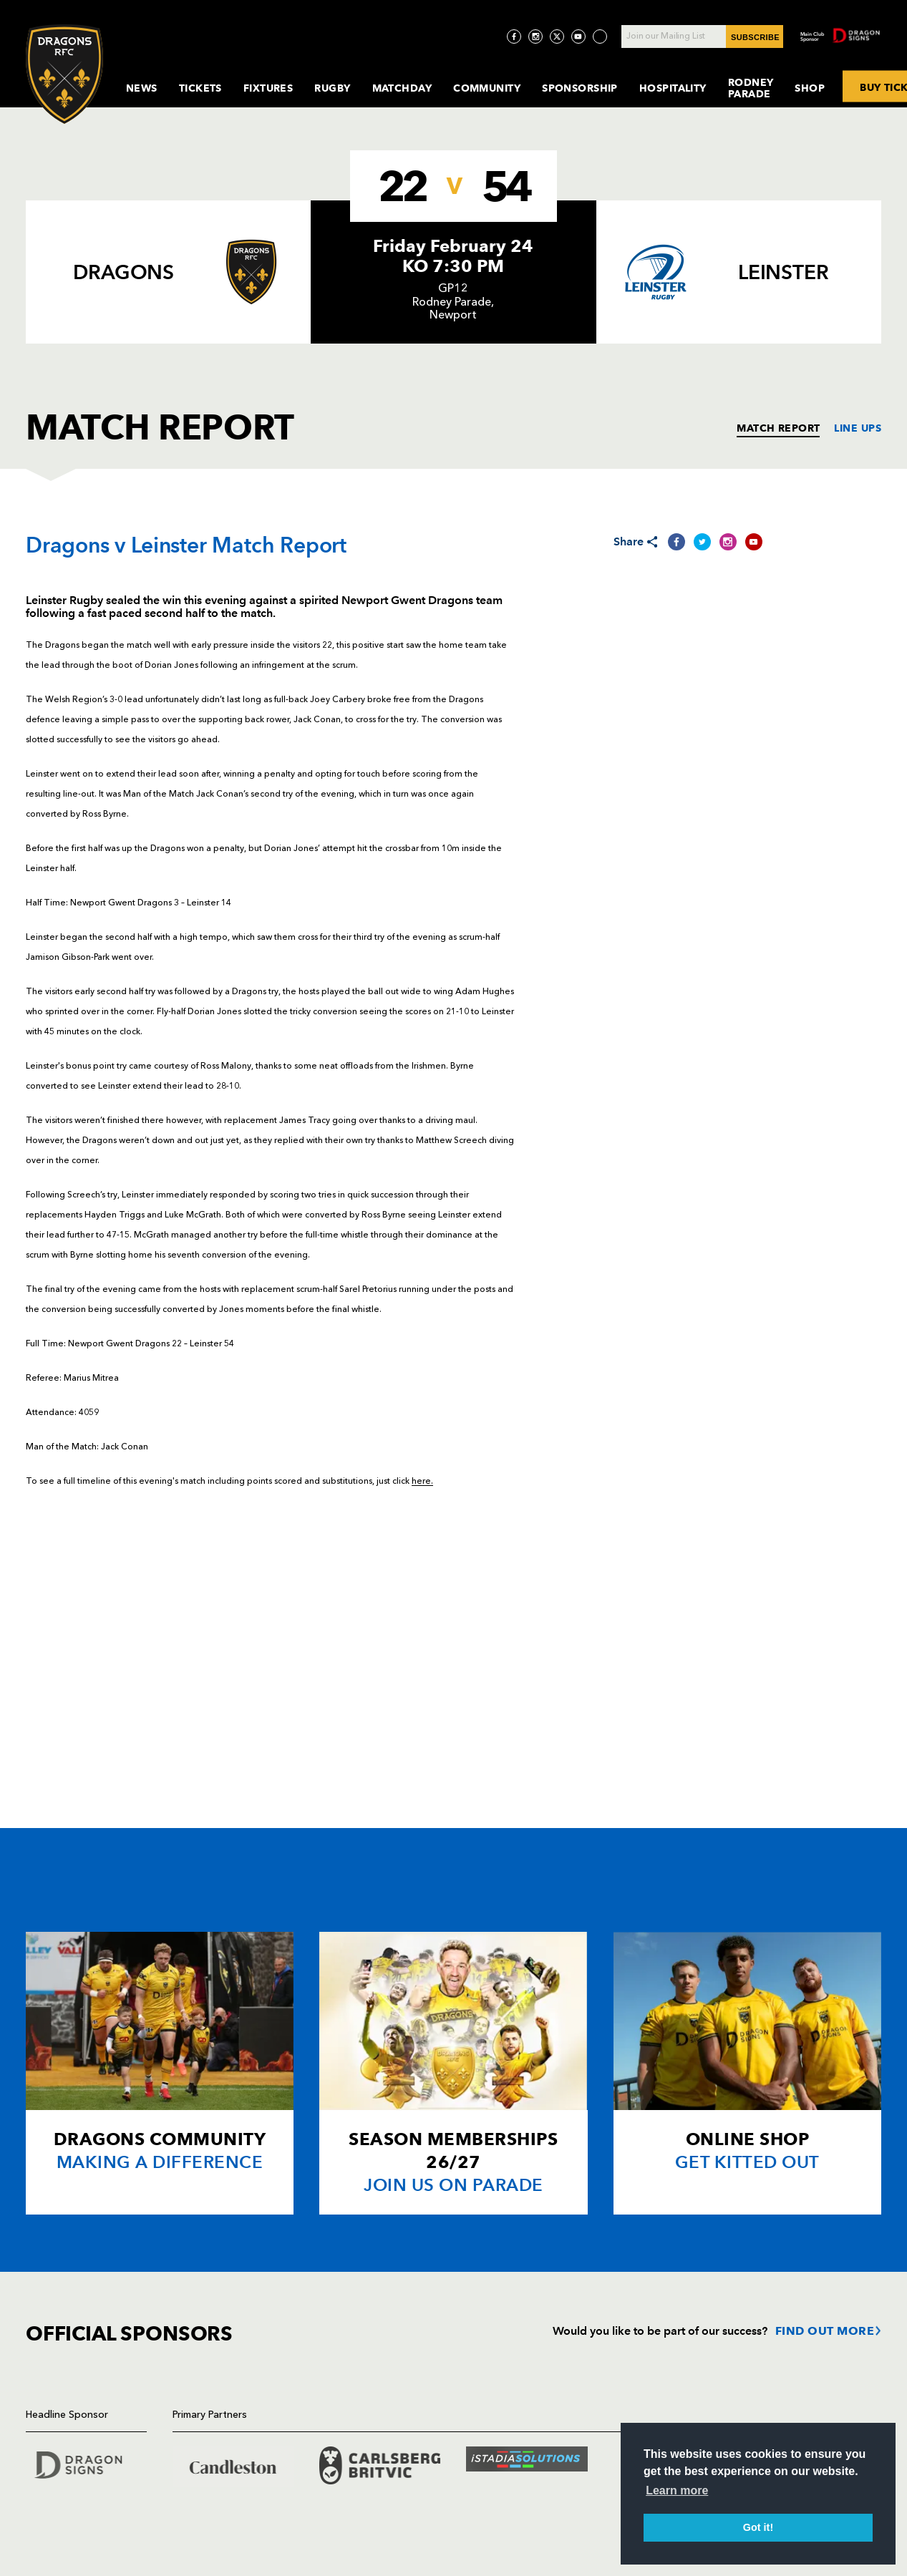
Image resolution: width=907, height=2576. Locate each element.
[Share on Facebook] (676, 541)
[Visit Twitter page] (557, 36)
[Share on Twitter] (702, 541)
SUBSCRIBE (755, 37)
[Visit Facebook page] (514, 36)
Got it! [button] (758, 2527)
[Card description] (160, 2073)
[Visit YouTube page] (578, 36)
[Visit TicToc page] (600, 36)
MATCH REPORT (778, 428)
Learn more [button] (677, 2490)
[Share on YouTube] (753, 541)
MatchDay (402, 88)
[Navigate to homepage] (64, 74)
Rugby (332, 88)
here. (422, 1481)
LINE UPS (857, 428)
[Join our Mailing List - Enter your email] (702, 36)
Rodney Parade (751, 88)
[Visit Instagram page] (535, 36)
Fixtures (268, 88)
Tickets (200, 88)
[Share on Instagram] (728, 541)
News (141, 88)
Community (486, 88)
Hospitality (673, 88)
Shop (810, 88)
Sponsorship (580, 88)
